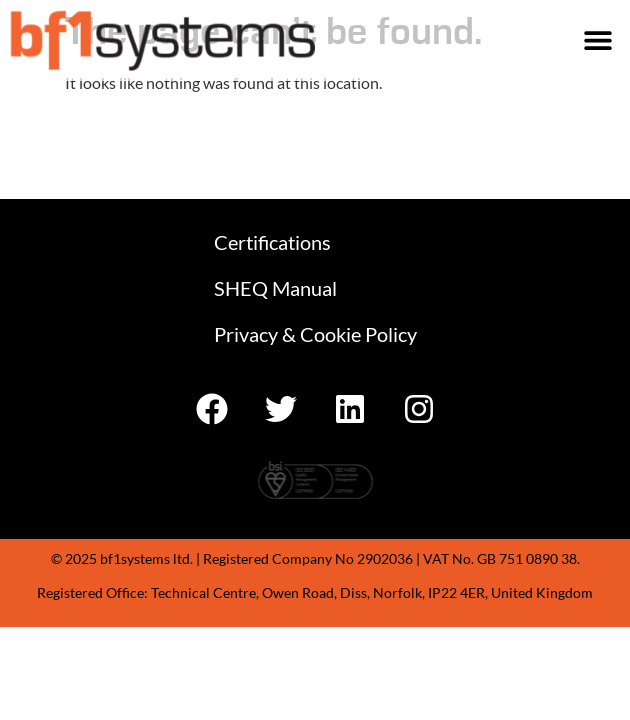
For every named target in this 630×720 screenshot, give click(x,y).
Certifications (272, 242)
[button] (597, 40)
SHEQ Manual (275, 288)
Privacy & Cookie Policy (315, 334)
